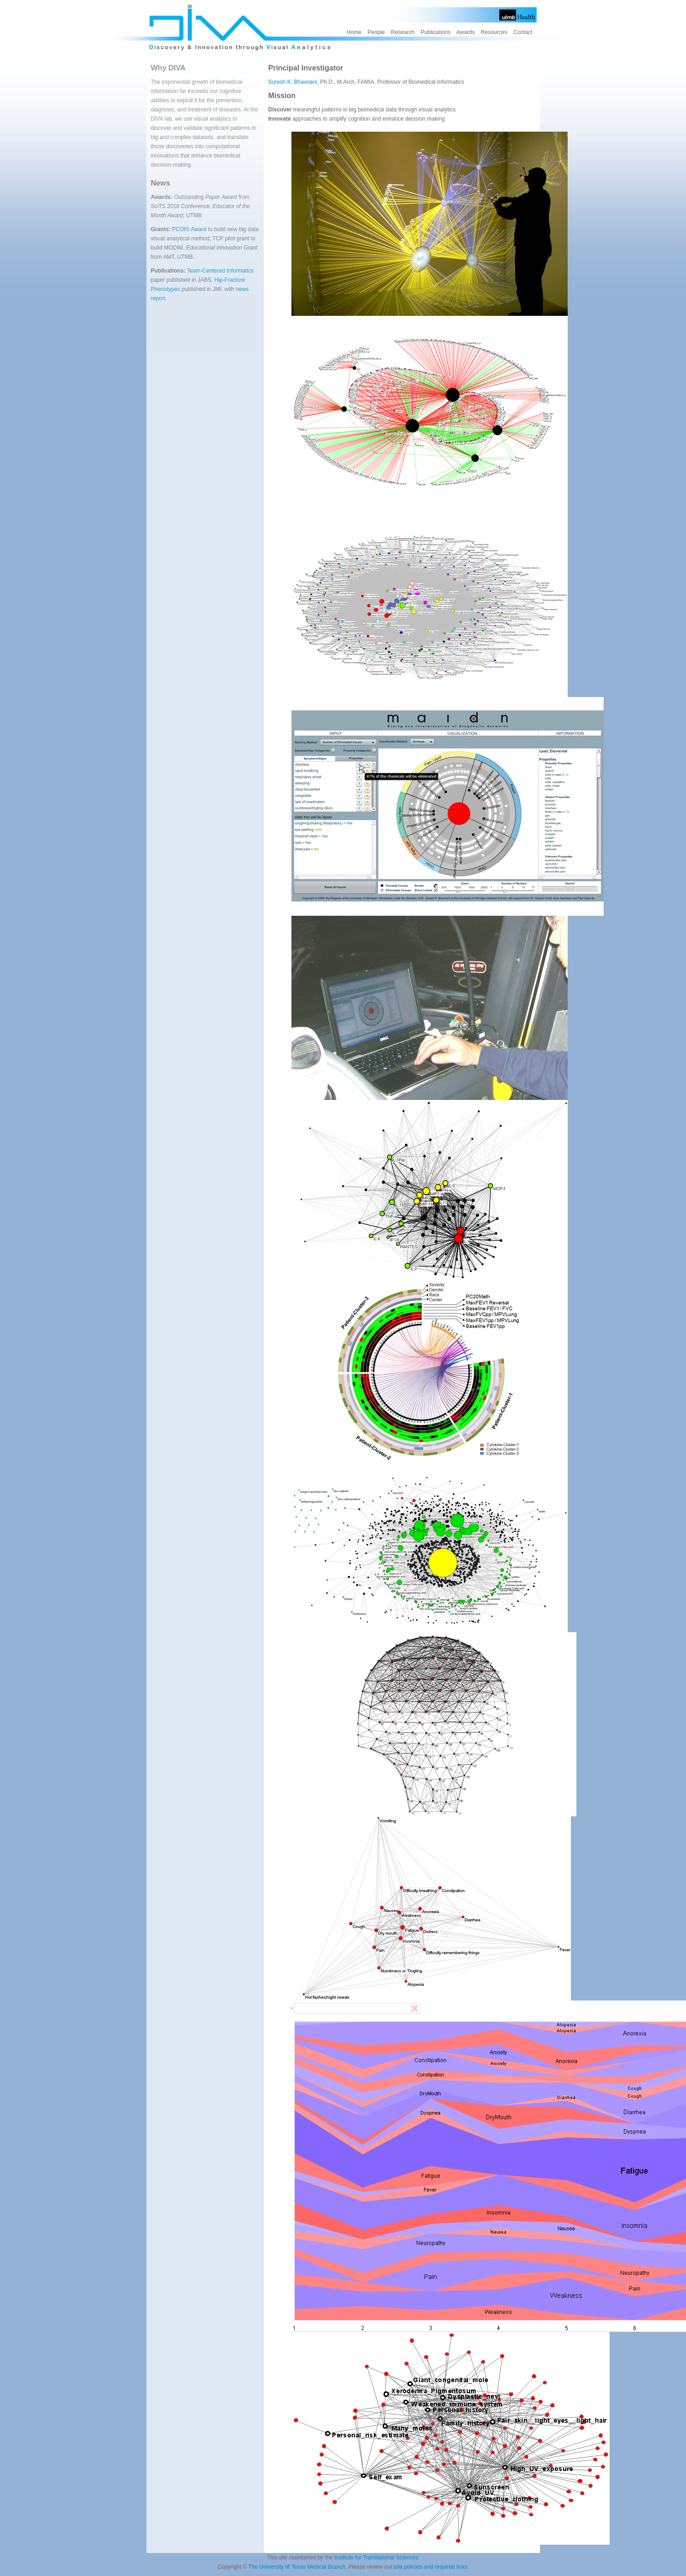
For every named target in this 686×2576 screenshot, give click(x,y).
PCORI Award (190, 229)
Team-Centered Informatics (220, 270)
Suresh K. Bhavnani (292, 82)
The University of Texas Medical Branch (296, 2567)
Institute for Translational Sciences (376, 2557)
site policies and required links (430, 2567)
